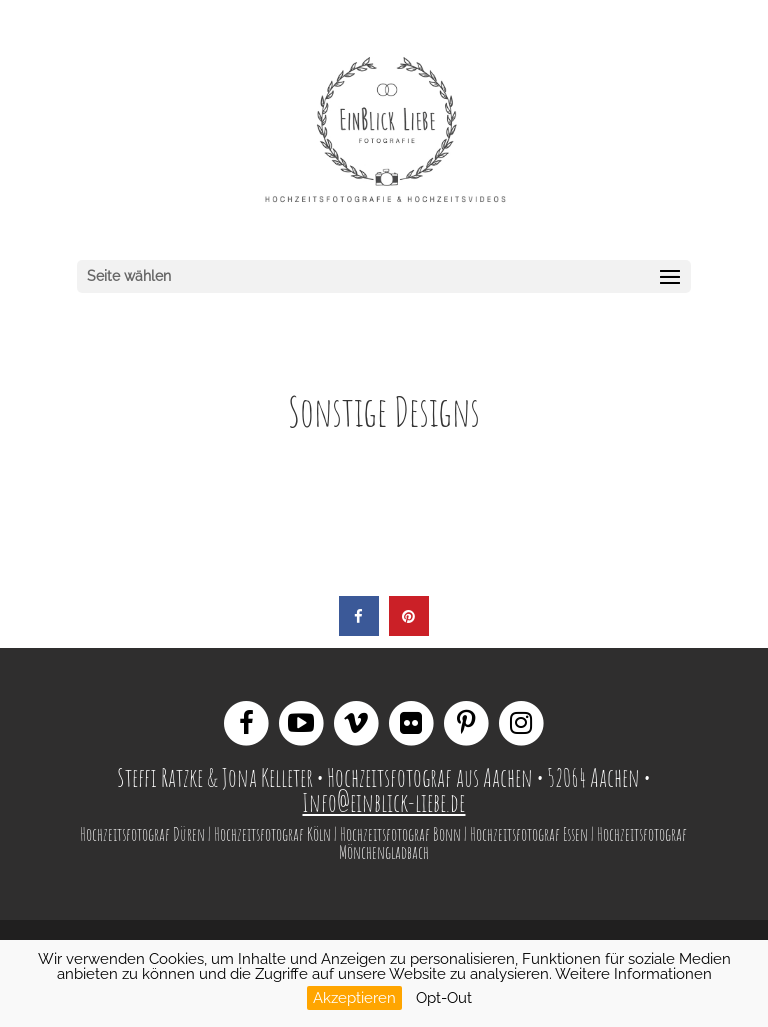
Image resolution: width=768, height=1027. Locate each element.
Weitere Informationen (633, 974)
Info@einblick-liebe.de (383, 802)
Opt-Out (444, 998)
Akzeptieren (354, 998)
